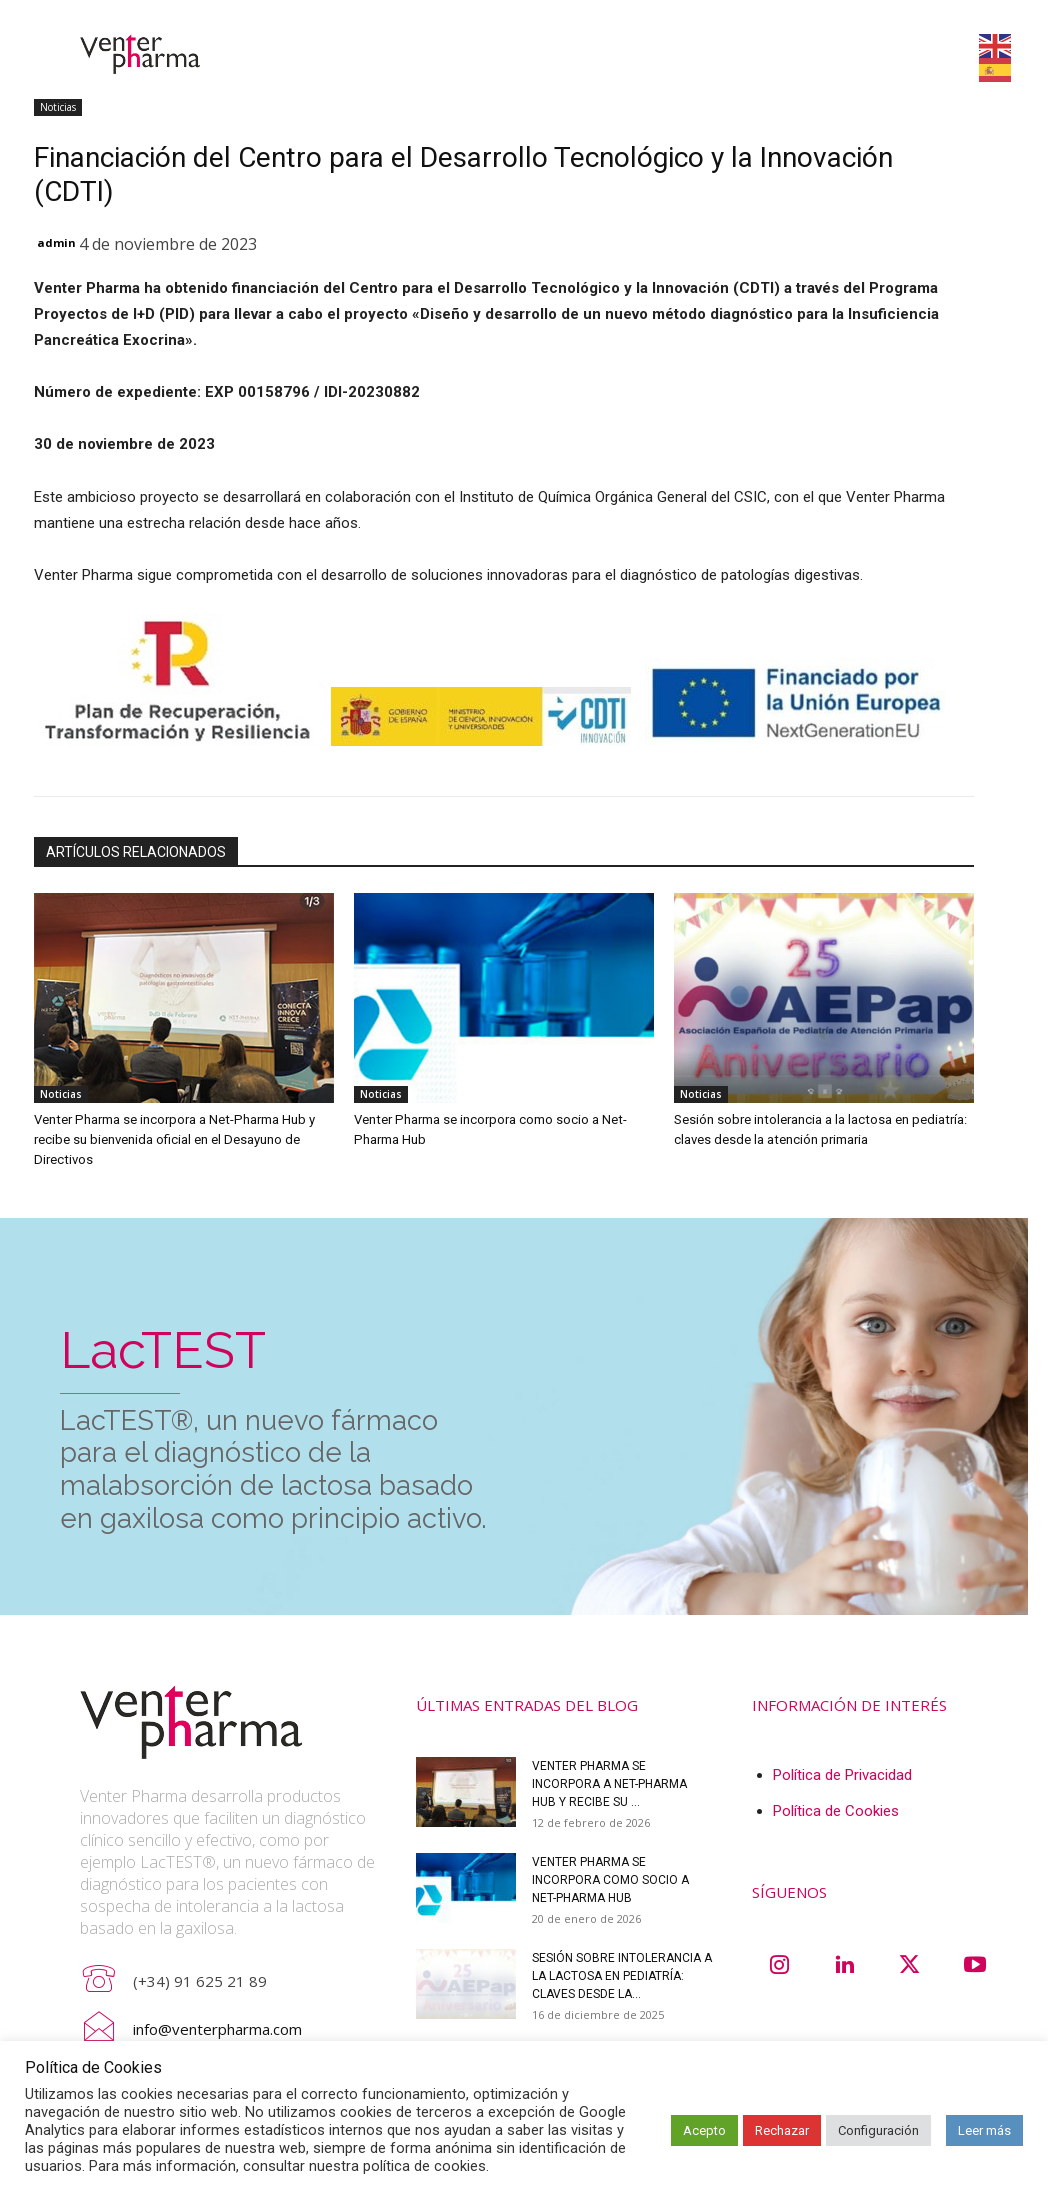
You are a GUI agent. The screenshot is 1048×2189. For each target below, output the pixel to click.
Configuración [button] (878, 2130)
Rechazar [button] (782, 2130)
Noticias (58, 107)
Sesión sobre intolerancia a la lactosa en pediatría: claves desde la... (622, 1975)
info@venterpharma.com (217, 2028)
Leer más (984, 2130)
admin (56, 242)
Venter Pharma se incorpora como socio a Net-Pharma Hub (610, 1879)
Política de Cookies (836, 1810)
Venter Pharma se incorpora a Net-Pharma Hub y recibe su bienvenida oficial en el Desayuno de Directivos (171, 1139)
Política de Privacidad (842, 1774)
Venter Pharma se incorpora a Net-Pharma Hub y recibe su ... (609, 1783)
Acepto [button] (704, 2130)
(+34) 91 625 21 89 (200, 1980)
